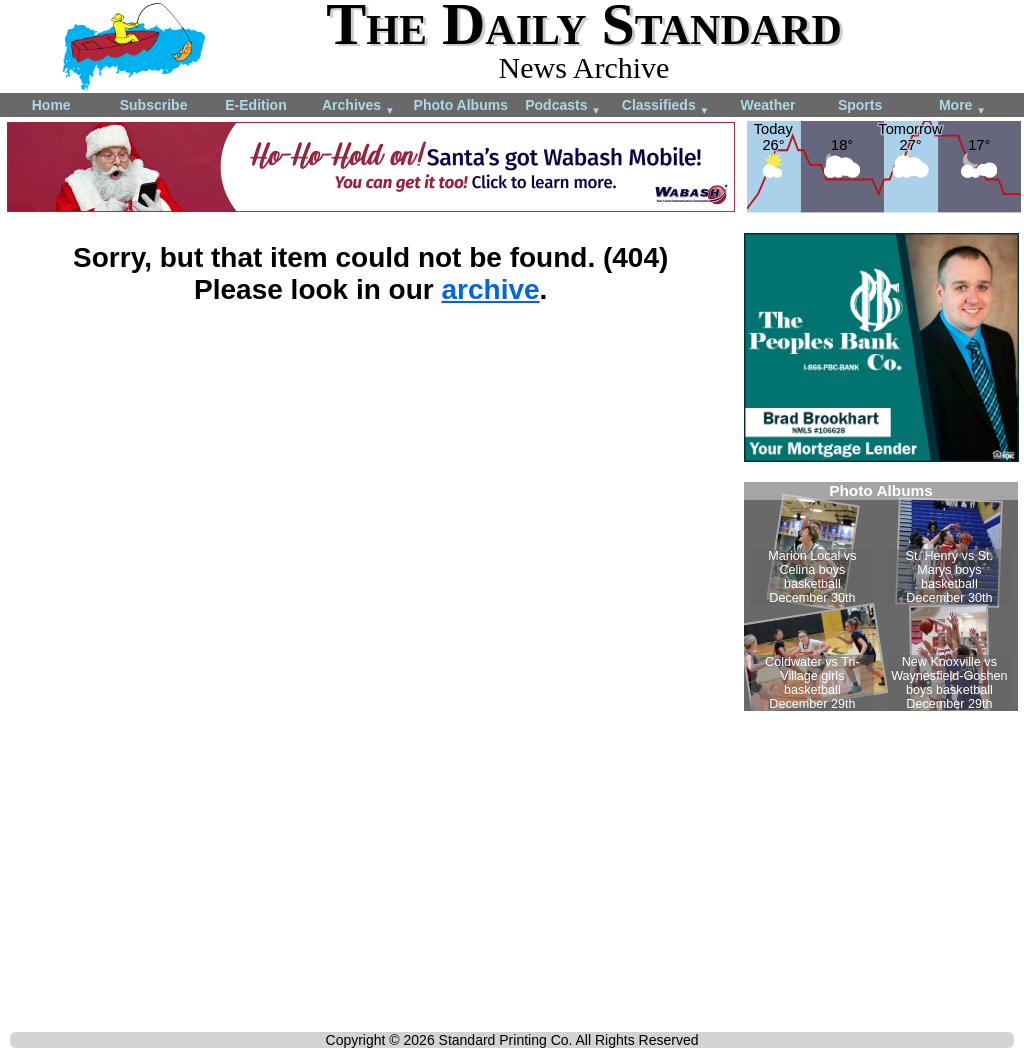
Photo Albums (461, 105)
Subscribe (154, 105)
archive (490, 289)
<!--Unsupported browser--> (881, 596)
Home (51, 105)
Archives (358, 106)
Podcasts (563, 106)
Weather (767, 105)
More (962, 106)
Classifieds (666, 106)
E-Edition (255, 105)
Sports (860, 105)
